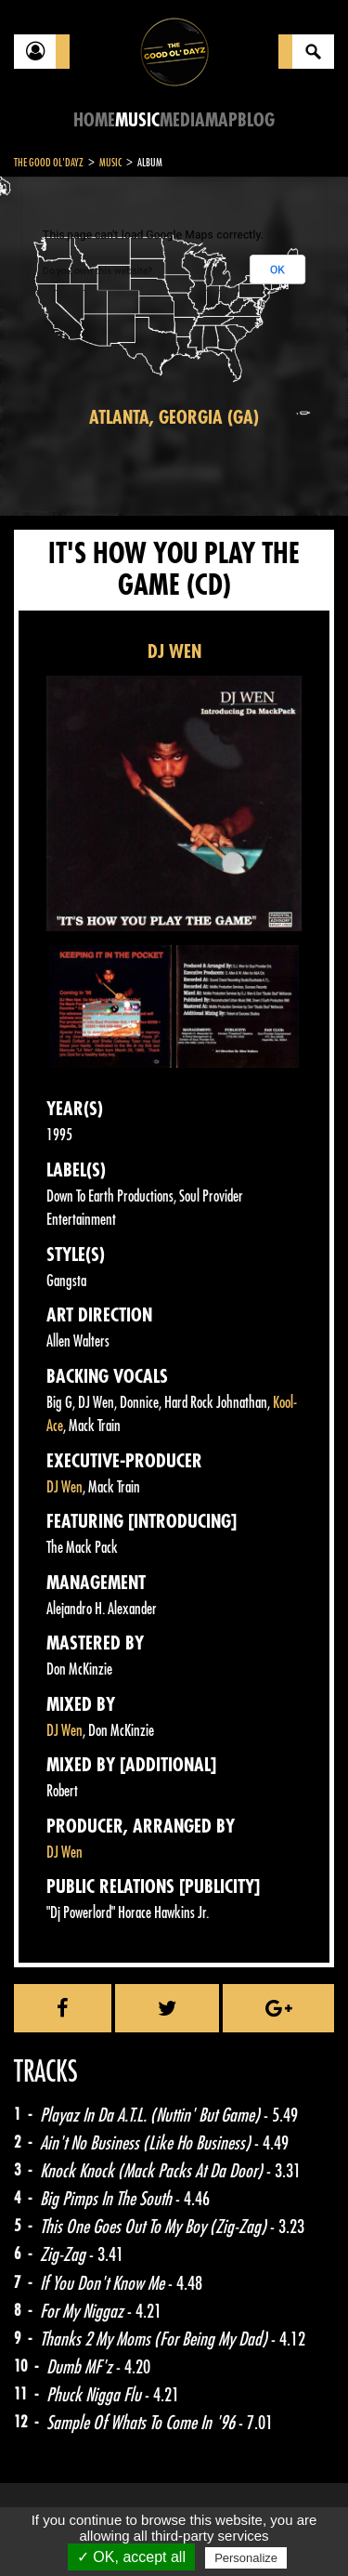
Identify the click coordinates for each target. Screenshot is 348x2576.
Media (182, 120)
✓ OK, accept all (131, 2557)
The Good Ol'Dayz (49, 162)
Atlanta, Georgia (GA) (174, 417)
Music (137, 120)
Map (221, 120)
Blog (256, 120)
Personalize (245, 2558)
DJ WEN (174, 652)
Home (94, 120)
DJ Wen (64, 1487)
